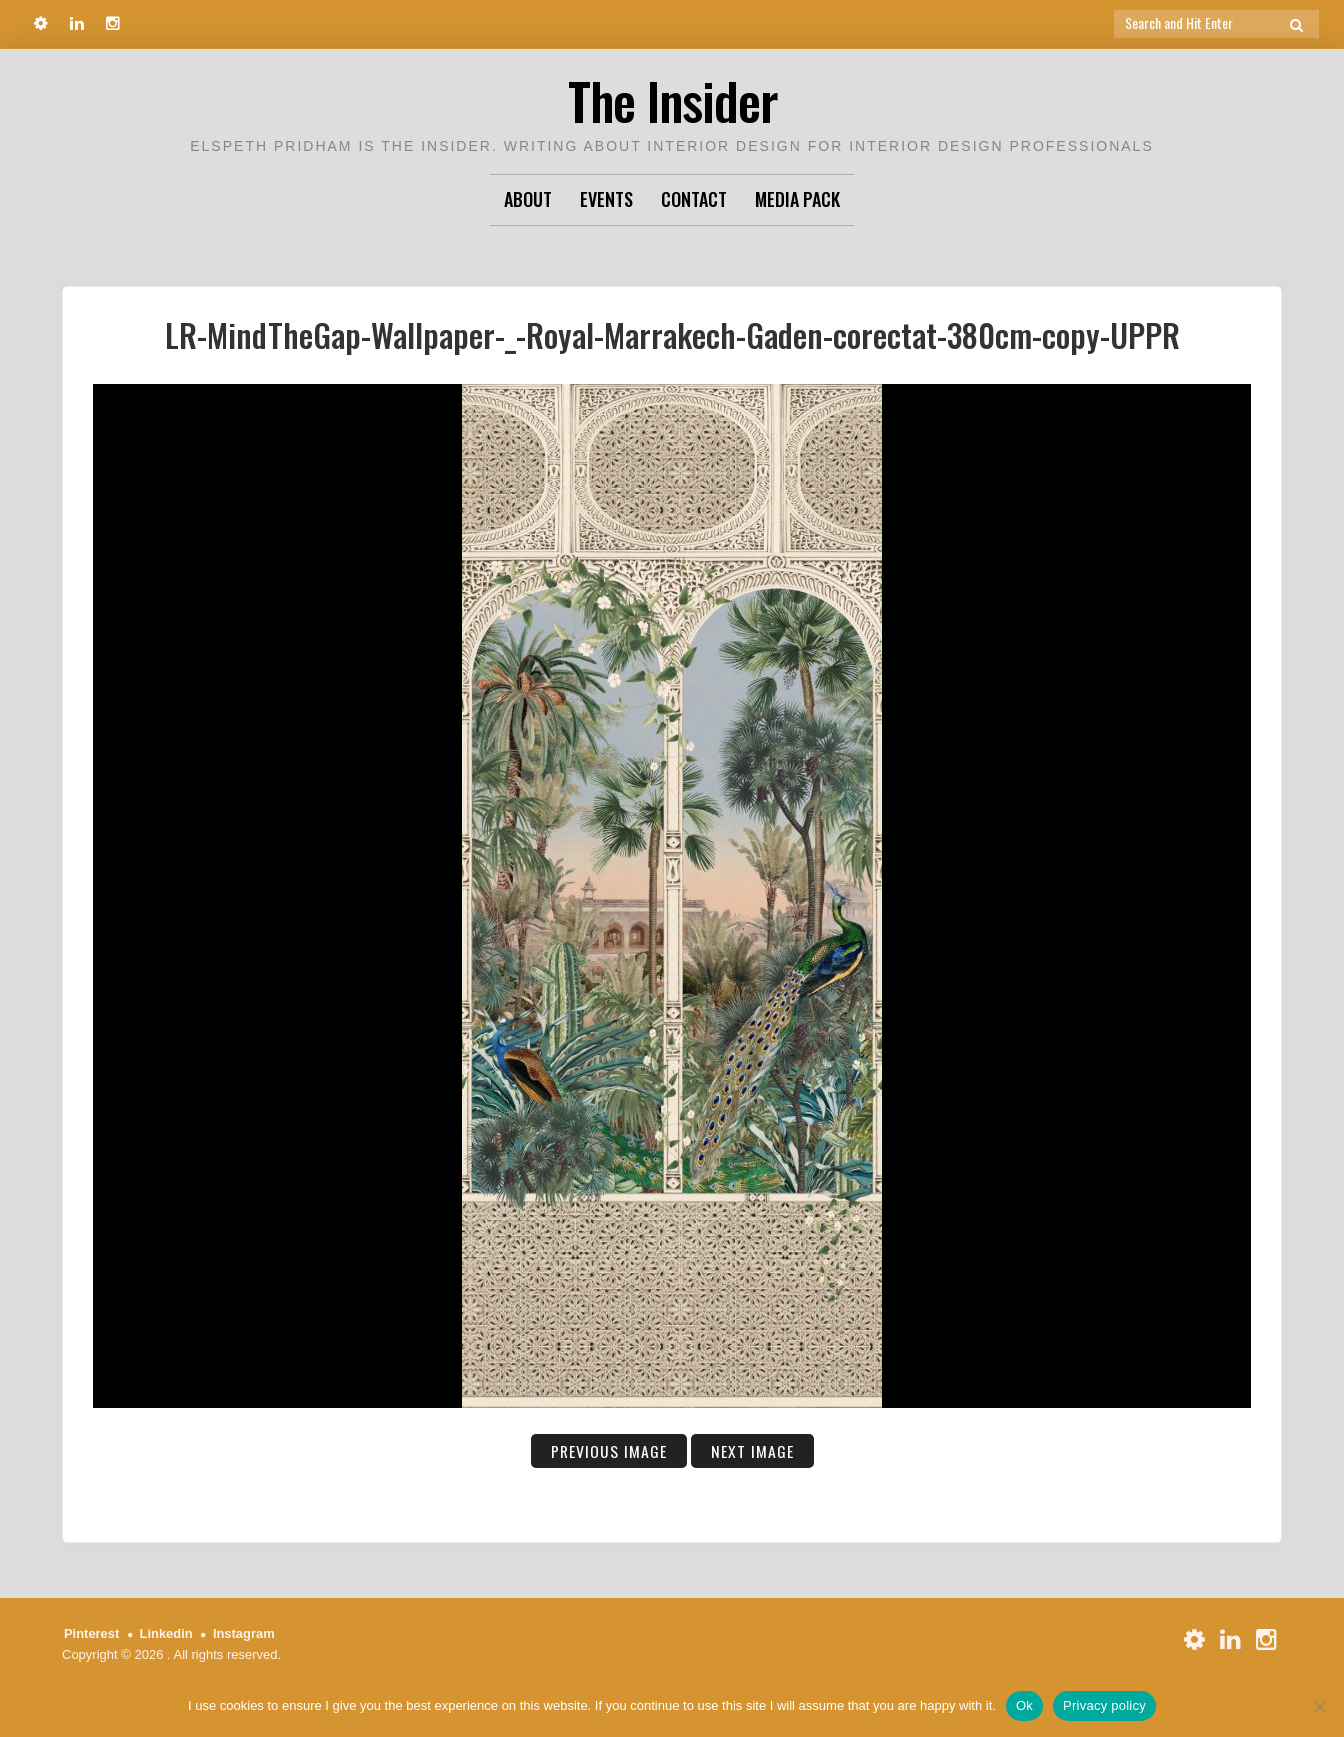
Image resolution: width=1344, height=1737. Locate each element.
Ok (1024, 1705)
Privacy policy (1104, 1705)
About (528, 199)
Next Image (752, 1451)
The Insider (672, 99)
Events (606, 199)
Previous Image (608, 1451)
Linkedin (166, 1633)
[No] (1319, 1706)
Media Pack (797, 199)
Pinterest (92, 1633)
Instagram (245, 1633)
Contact (694, 199)
